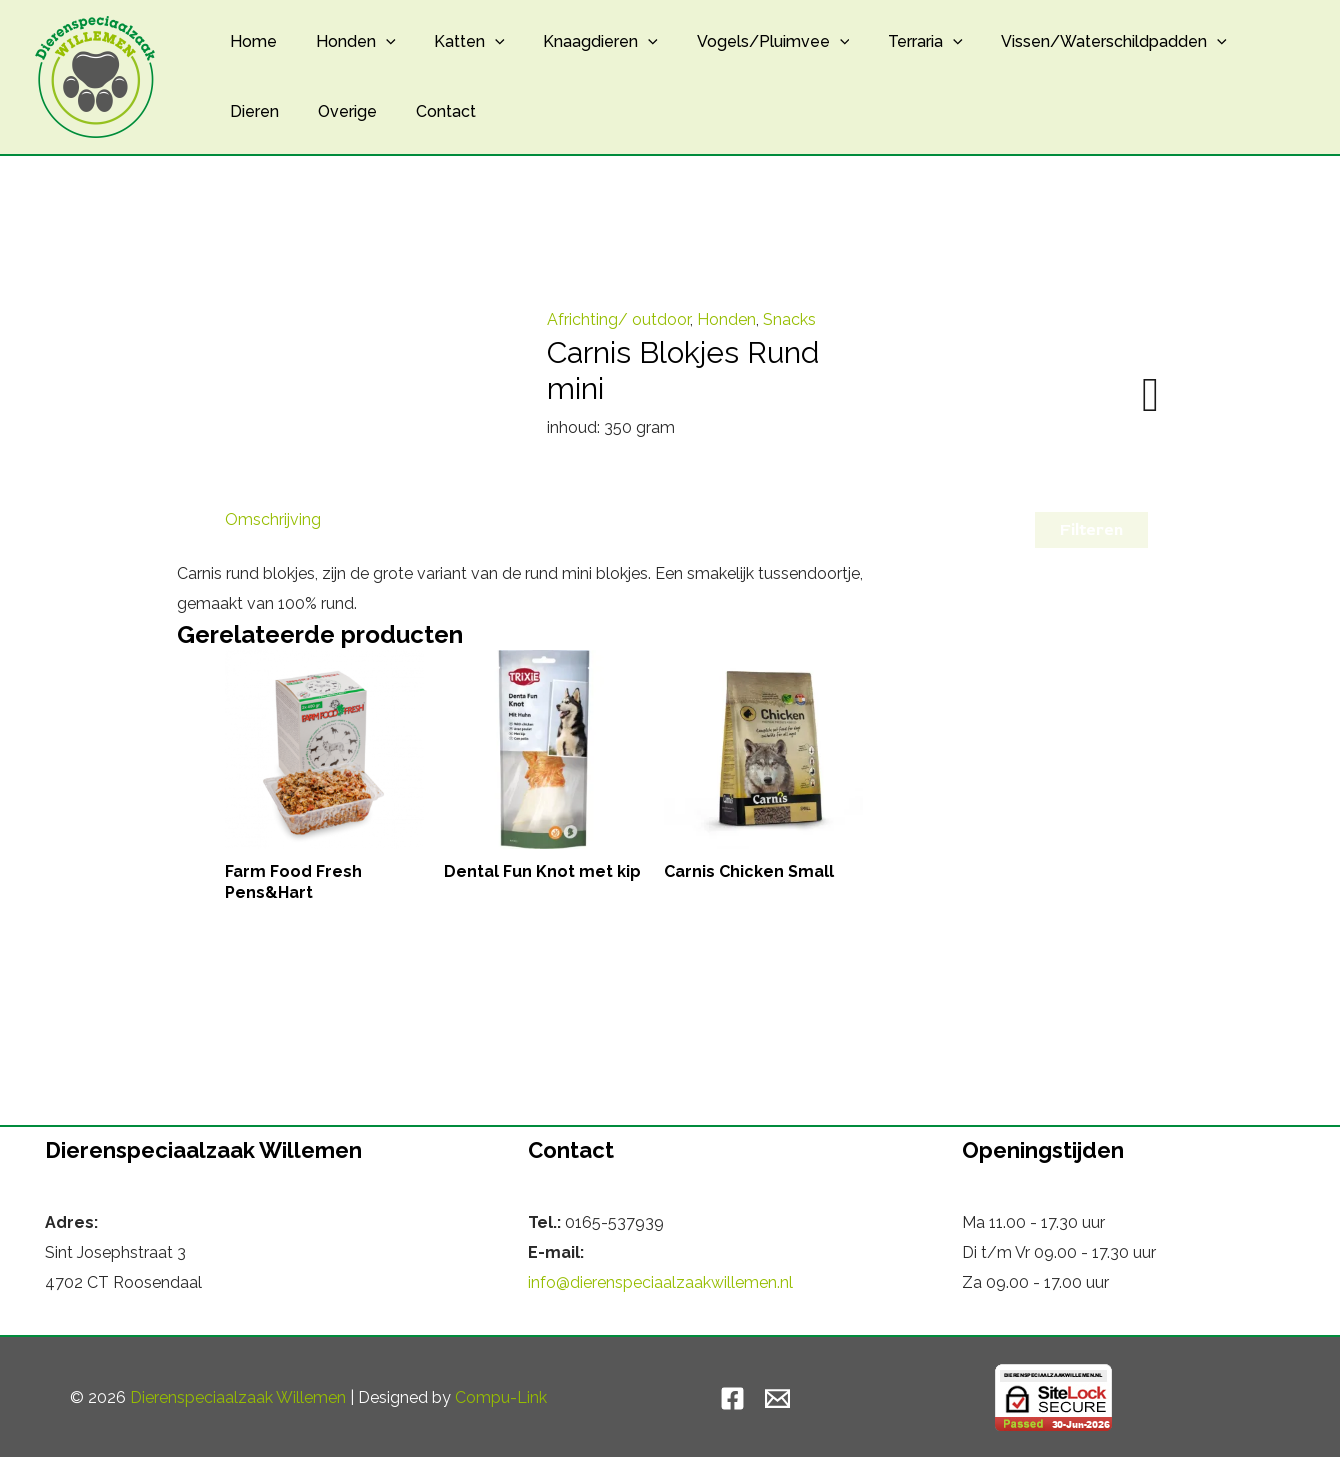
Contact (429, 111)
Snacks (789, 319)
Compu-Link (501, 1397)
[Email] (777, 1398)
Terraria (888, 42)
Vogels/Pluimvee (743, 42)
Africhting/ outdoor (618, 319)
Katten (453, 42)
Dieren (251, 111)
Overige (337, 111)
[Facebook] (732, 1398)
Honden (346, 42)
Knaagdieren (577, 42)
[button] (376, 42)
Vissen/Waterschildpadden (1071, 42)
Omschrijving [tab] (273, 519)
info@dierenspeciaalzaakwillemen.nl (660, 1282)
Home (250, 41)
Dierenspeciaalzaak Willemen (238, 1397)
